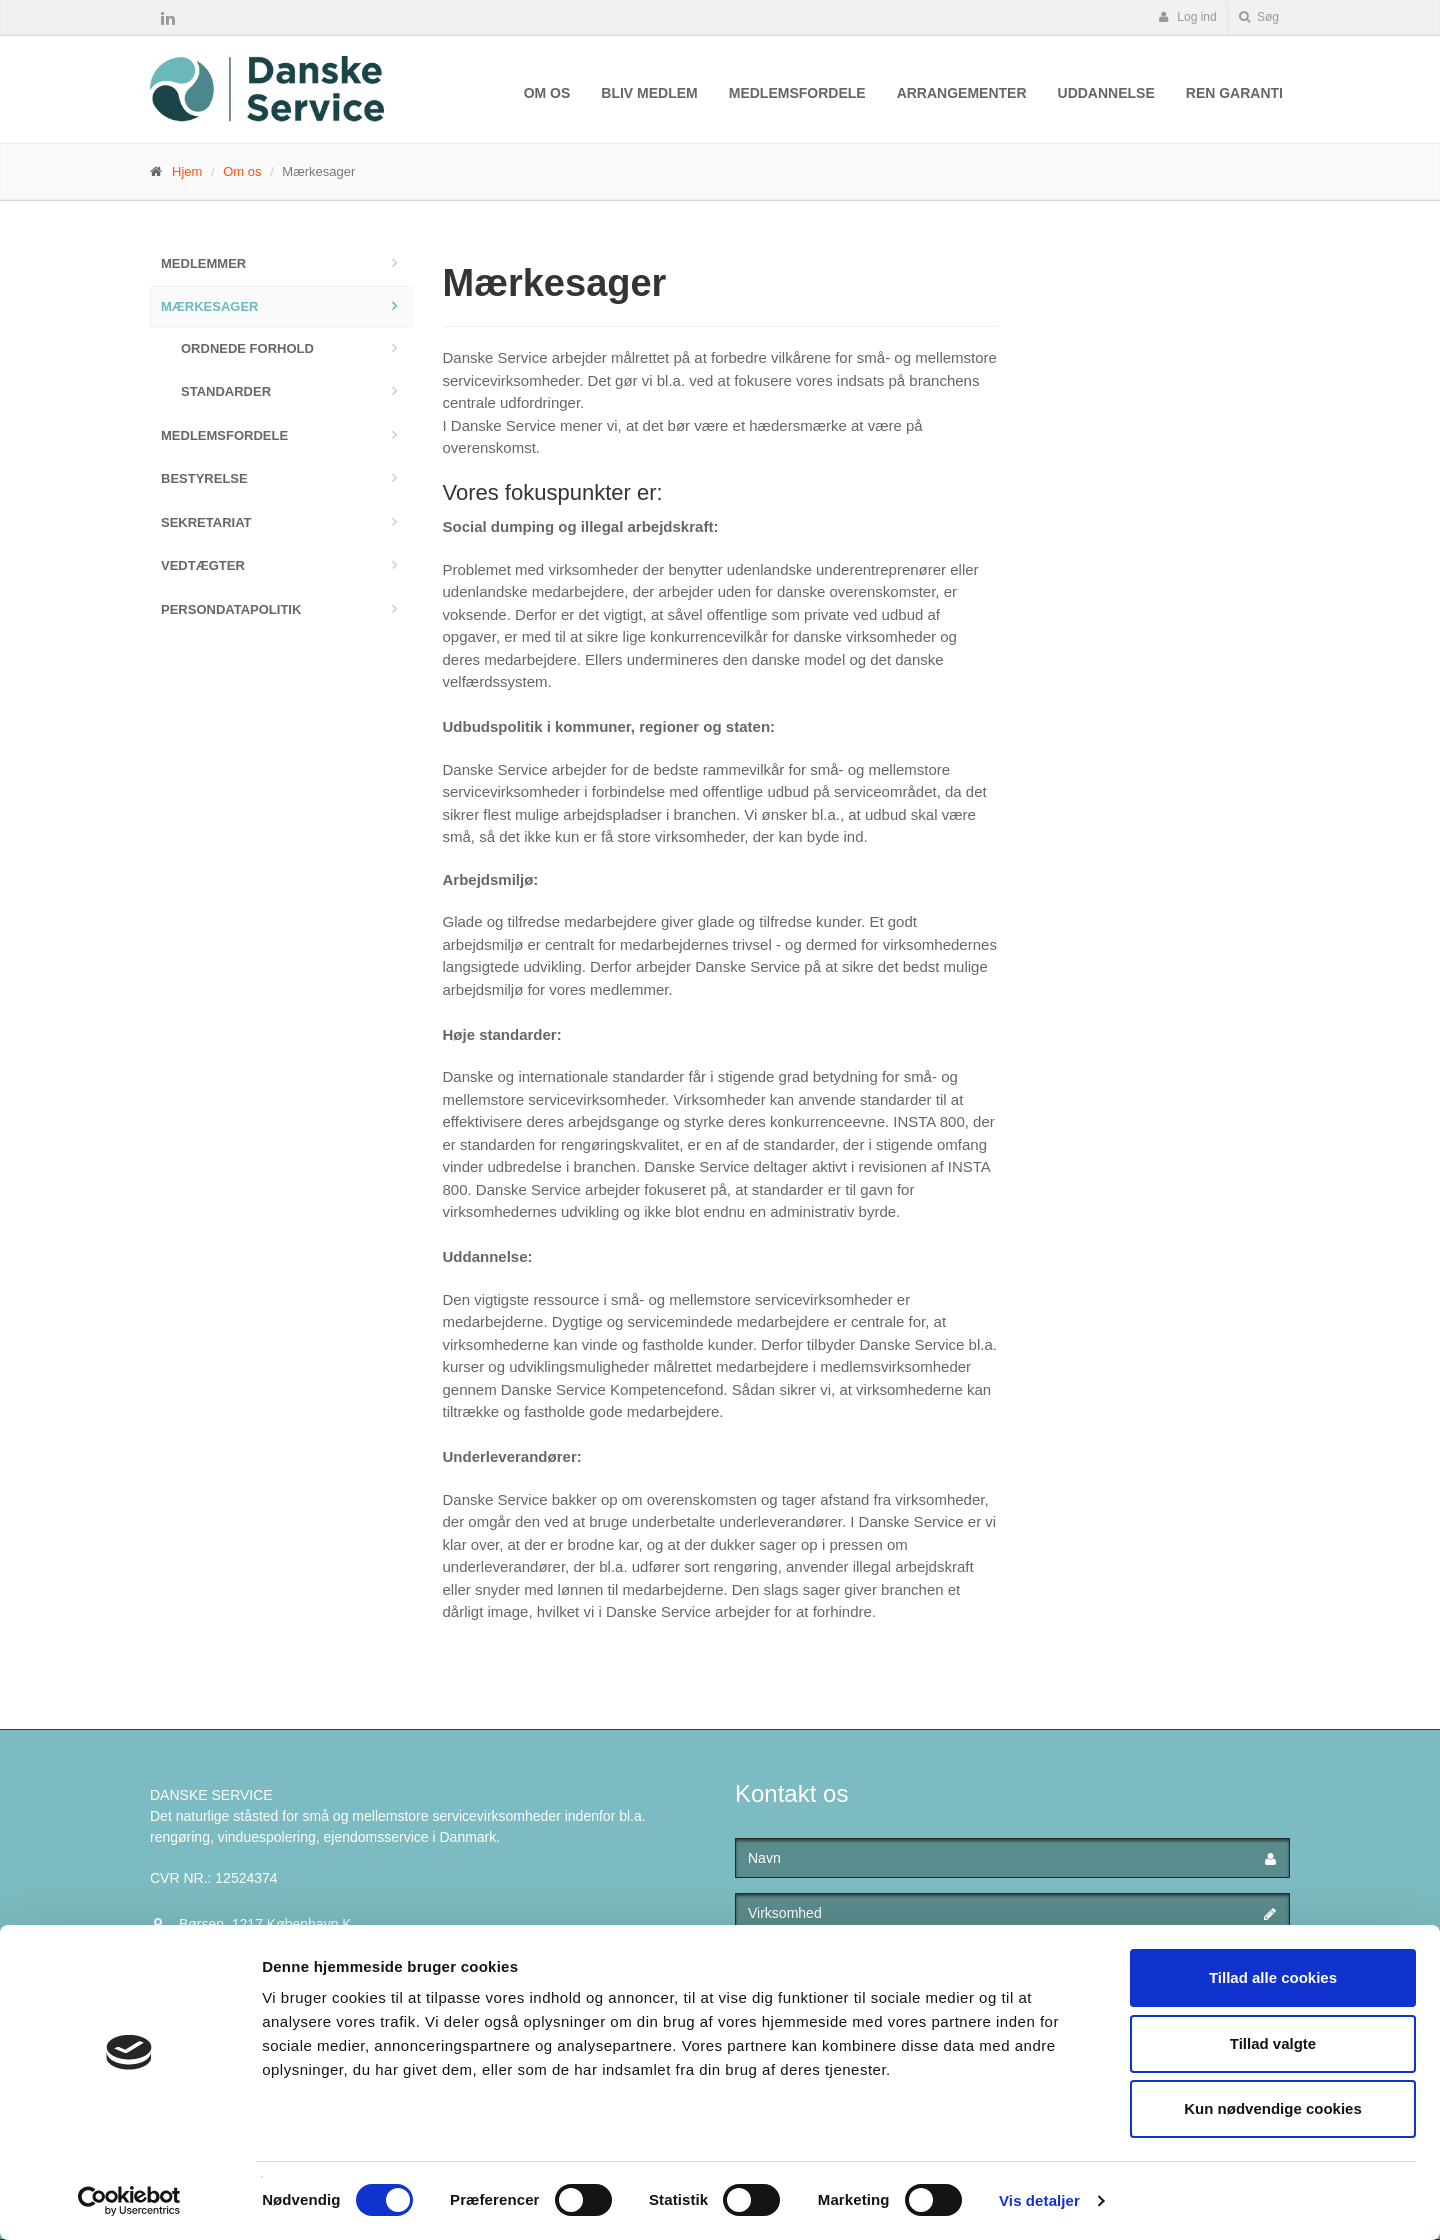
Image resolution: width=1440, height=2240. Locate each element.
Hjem (187, 171)
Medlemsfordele (797, 93)
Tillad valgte (1273, 2043)
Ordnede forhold (247, 348)
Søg (1259, 17)
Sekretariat (206, 522)
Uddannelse (1106, 93)
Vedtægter (203, 565)
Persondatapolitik (231, 609)
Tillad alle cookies (1273, 1977)
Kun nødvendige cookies (1273, 2108)
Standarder (226, 391)
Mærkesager (210, 306)
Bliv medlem (649, 93)
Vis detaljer (1039, 2200)
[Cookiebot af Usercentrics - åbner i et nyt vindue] (129, 2201)
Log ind (1188, 17)
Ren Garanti (1234, 93)
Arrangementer (962, 93)
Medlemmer (203, 263)
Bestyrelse (204, 478)
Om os (547, 93)
